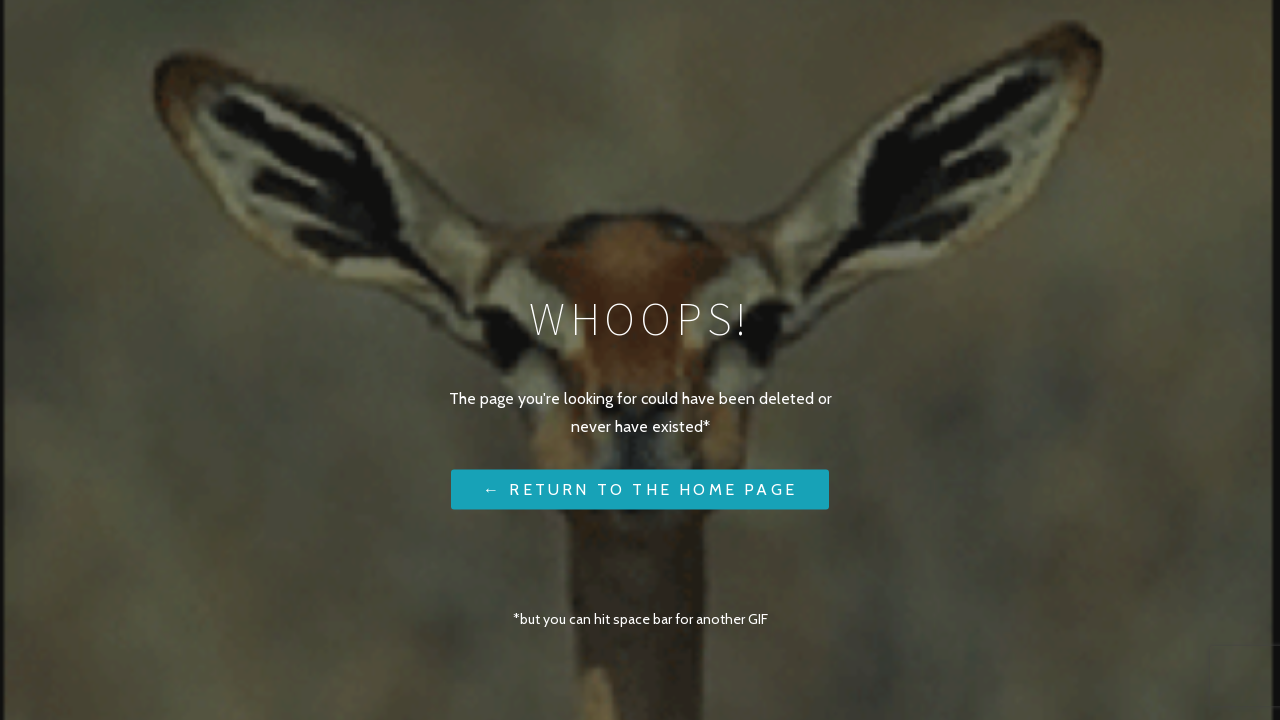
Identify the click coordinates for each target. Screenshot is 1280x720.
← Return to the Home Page (640, 488)
